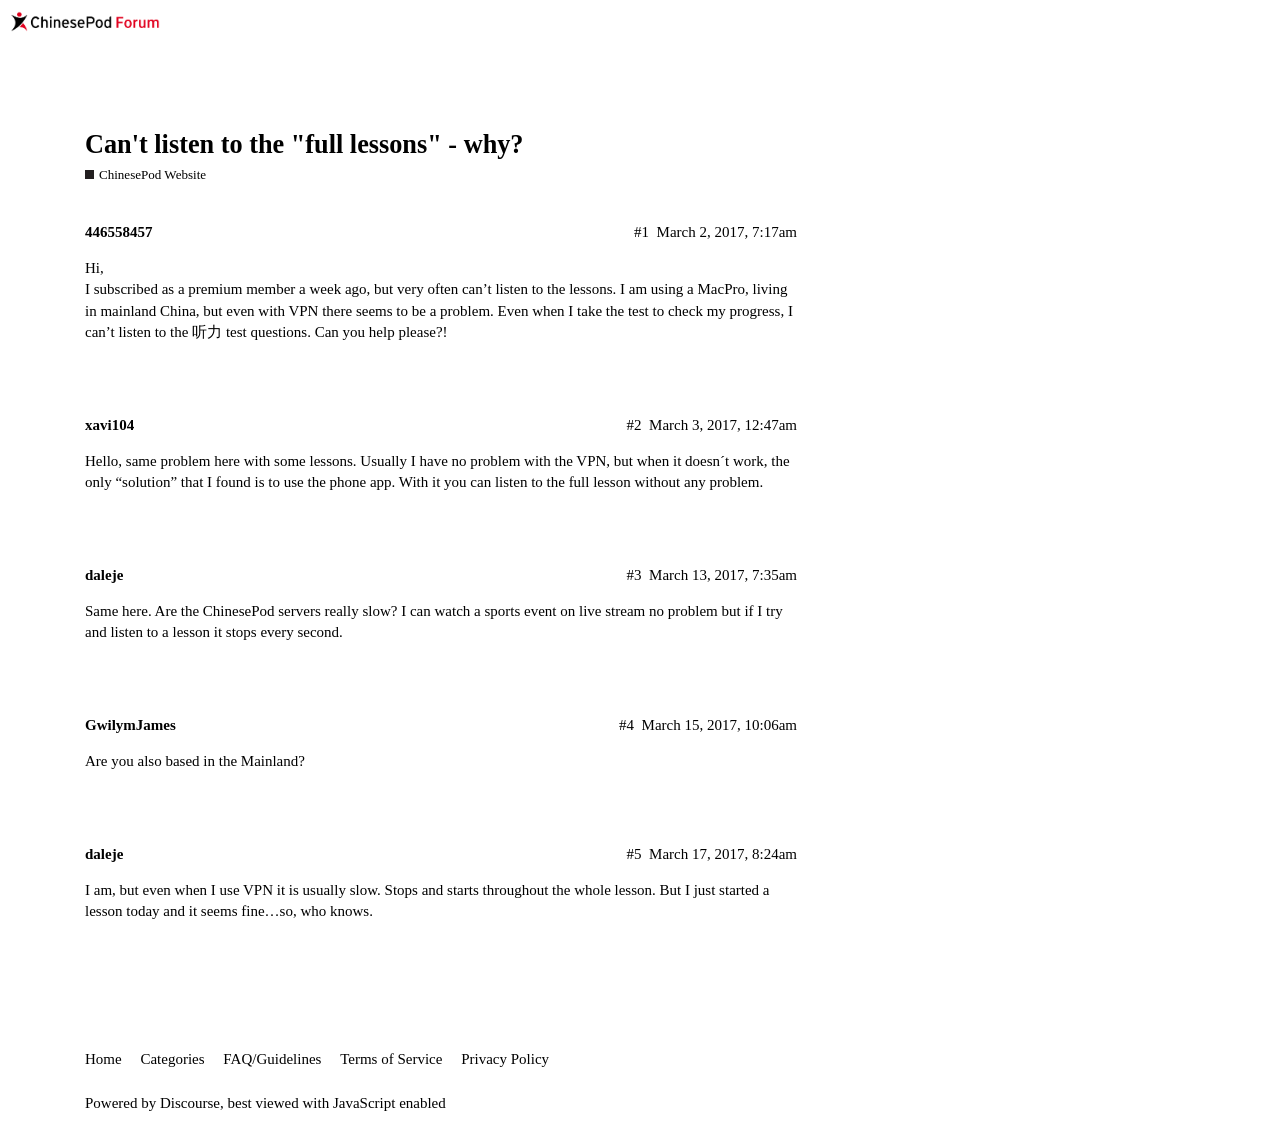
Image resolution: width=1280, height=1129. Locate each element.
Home (103, 1059)
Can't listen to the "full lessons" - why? (304, 144)
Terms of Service (391, 1059)
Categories (172, 1059)
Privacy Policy (505, 1059)
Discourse (190, 1103)
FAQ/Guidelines (272, 1059)
